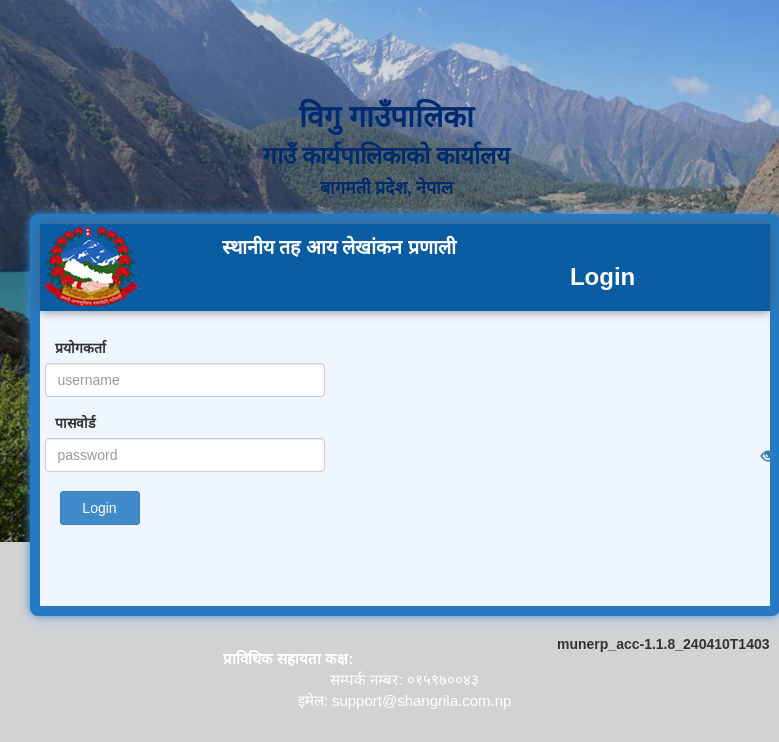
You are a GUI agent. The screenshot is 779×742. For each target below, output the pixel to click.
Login (99, 508)
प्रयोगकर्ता (80, 348)
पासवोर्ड (75, 423)
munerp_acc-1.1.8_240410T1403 (663, 644)
